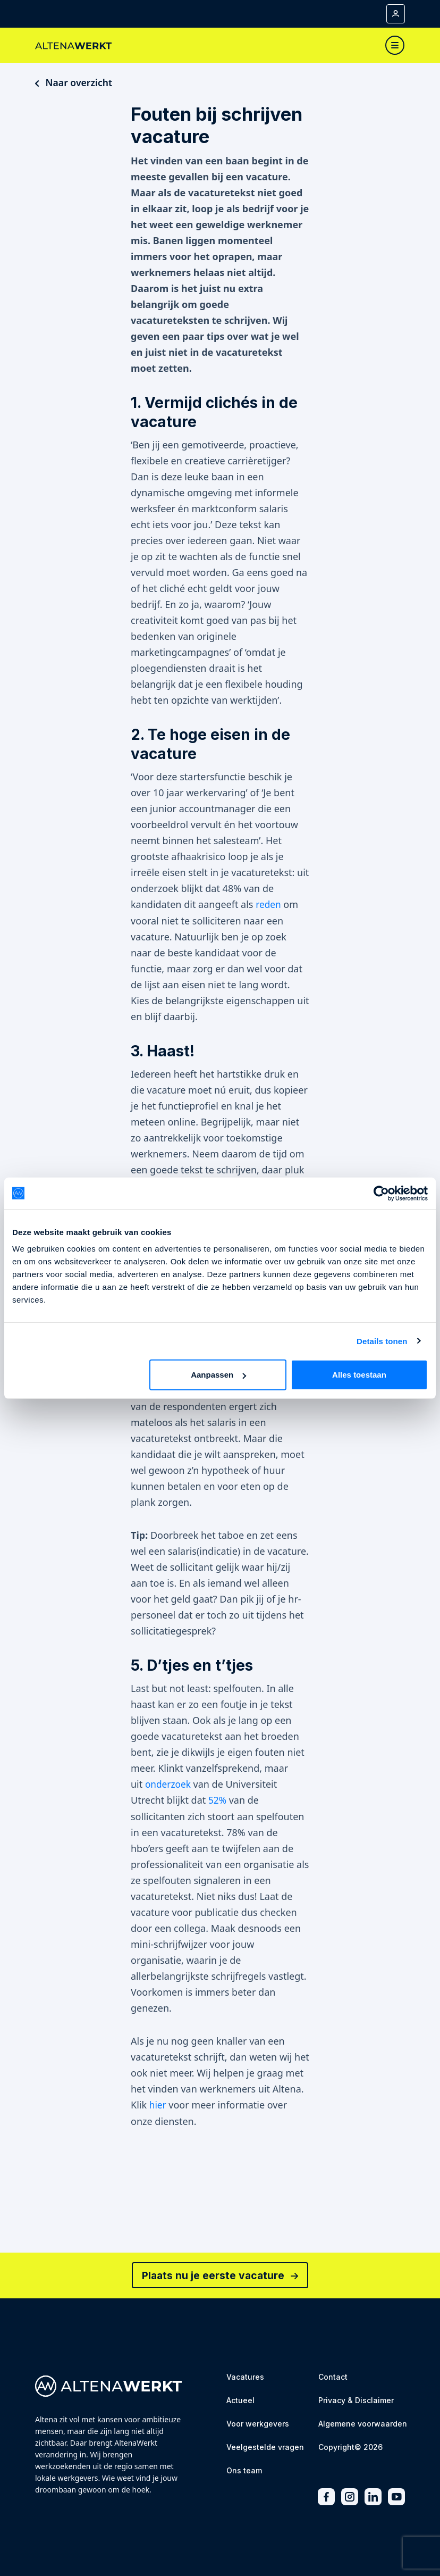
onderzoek (169, 1783)
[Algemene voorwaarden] (362, 2423)
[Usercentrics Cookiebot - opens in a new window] (381, 1193)
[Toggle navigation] (395, 45)
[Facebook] (326, 2495)
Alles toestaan (359, 1374)
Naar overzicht (74, 82)
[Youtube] (396, 2495)
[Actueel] (240, 2399)
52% (217, 1799)
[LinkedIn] (373, 2495)
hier (158, 2103)
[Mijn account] (395, 13)
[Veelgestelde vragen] (265, 2446)
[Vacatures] (245, 2376)
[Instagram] (349, 2495)
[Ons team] (244, 2469)
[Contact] (333, 2376)
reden (269, 904)
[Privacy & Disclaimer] (356, 2399)
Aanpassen (218, 1374)
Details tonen (382, 1340)
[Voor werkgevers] (257, 2423)
